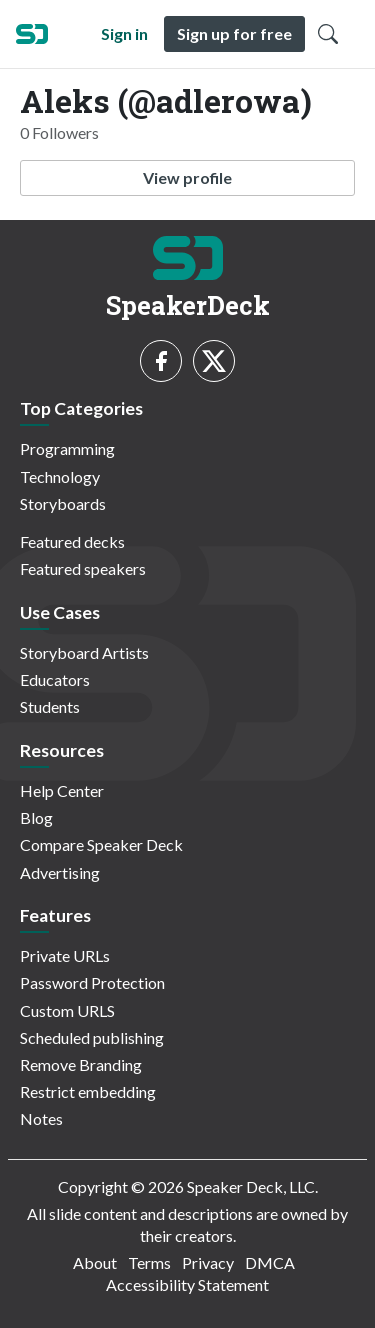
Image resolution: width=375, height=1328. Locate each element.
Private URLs (65, 955)
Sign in (124, 33)
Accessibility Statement (187, 1284)
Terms (149, 1262)
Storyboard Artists (84, 652)
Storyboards (63, 503)
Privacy (208, 1262)
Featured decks (72, 541)
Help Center (62, 790)
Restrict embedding (88, 1091)
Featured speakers (83, 568)
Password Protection (92, 982)
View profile (187, 177)
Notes (41, 1118)
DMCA (270, 1262)
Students (50, 706)
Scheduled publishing (92, 1037)
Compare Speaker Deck (101, 844)
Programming (67, 448)
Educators (55, 679)
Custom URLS (67, 1010)
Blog (36, 817)
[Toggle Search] (328, 34)
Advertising (60, 872)
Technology (60, 476)
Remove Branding (81, 1064)
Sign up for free (234, 33)
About (95, 1262)
